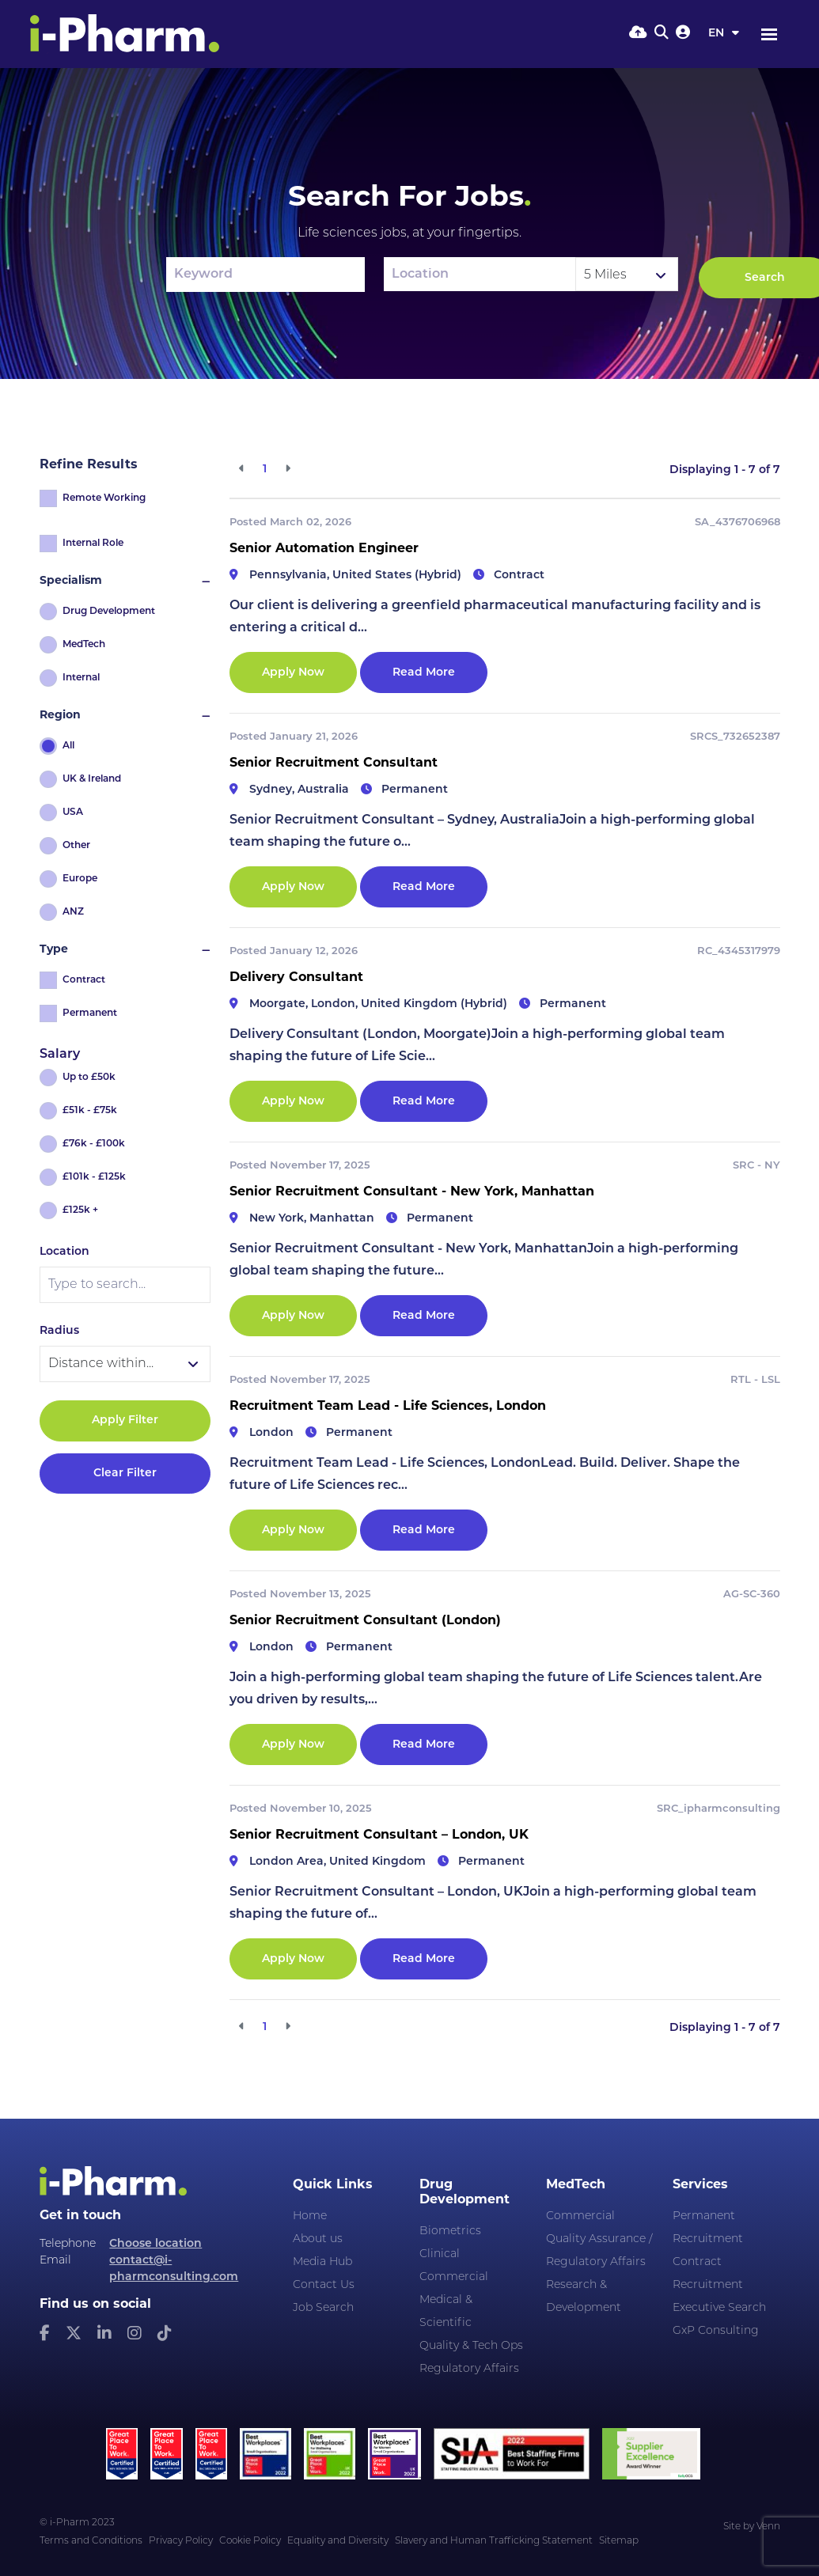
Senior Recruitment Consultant (333, 763)
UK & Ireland (92, 779)
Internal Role (93, 543)
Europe (80, 879)
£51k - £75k (90, 1111)
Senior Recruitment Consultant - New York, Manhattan (411, 1192)
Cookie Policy (250, 2541)
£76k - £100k (94, 1144)
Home (310, 2216)
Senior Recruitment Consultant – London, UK (379, 1835)
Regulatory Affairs (469, 2369)
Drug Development (109, 611)
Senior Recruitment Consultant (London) (365, 1621)
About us (318, 2239)
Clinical (439, 2254)
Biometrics (450, 2231)
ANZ (73, 912)
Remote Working (104, 498)
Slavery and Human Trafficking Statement (494, 2541)
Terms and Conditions (91, 2541)
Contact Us (324, 2285)
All (68, 746)
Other (76, 845)
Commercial (453, 2277)
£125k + (80, 1210)
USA (73, 812)
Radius (59, 1331)
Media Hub (322, 2262)
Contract (84, 980)
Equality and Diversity (338, 2541)
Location (64, 1252)
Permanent (90, 1013)
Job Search (323, 2308)
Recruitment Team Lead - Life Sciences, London (387, 1406)
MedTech (84, 645)
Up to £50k (89, 1077)
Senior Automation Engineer (324, 549)
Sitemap (619, 2541)
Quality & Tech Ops (471, 2346)
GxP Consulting (716, 2331)
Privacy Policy (181, 2541)
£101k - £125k (94, 1177)
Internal (81, 678)
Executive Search (719, 2308)
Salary (60, 1054)
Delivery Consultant (296, 978)
